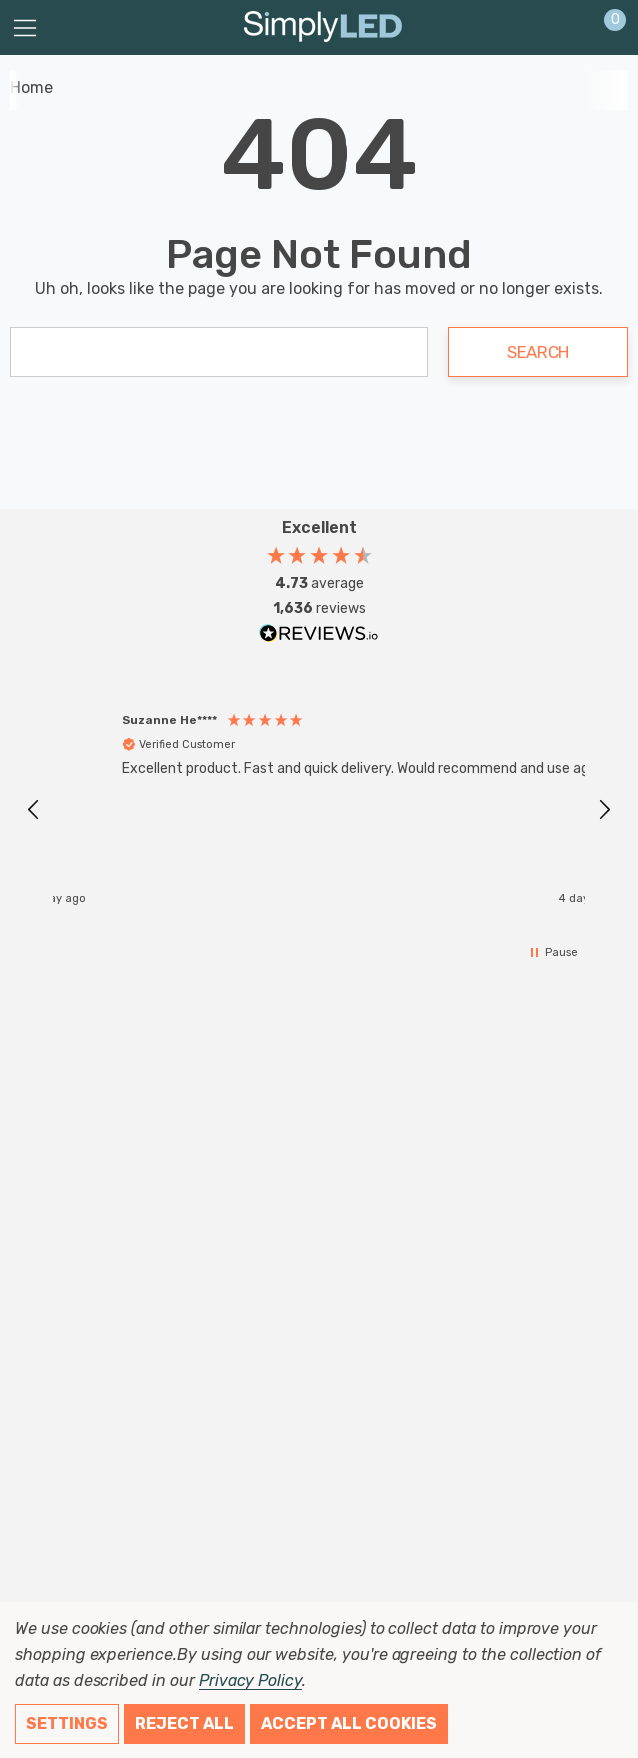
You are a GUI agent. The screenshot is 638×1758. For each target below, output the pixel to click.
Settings (67, 1723)
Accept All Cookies (349, 1723)
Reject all (184, 1723)
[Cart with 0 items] (604, 28)
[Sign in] (566, 28)
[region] (319, 810)
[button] (34, 810)
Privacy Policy (250, 1680)
